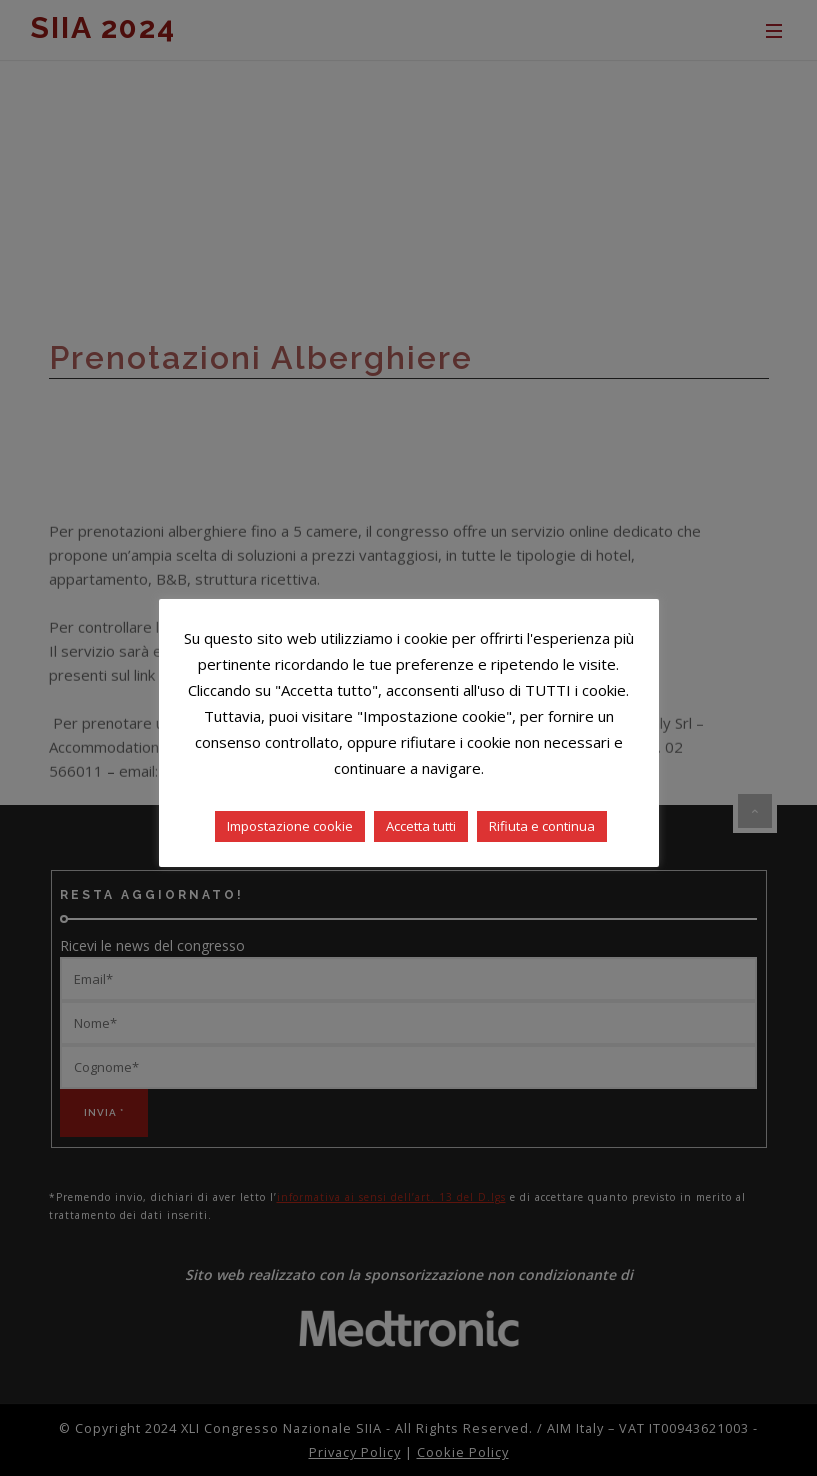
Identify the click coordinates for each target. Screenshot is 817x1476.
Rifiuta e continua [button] (542, 826)
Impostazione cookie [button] (290, 826)
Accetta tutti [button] (421, 826)
